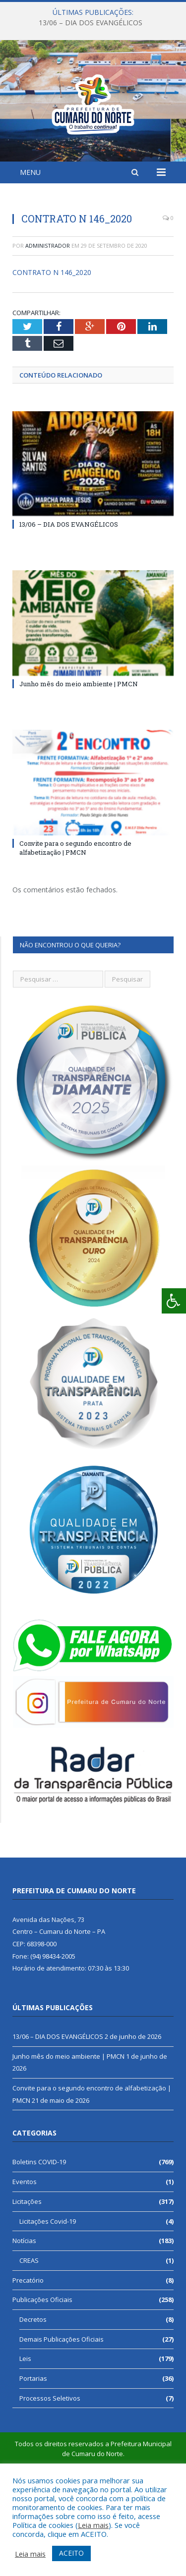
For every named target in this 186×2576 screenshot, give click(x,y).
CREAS (29, 2334)
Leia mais (93, 2525)
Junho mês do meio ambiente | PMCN (78, 758)
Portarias (33, 2452)
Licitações (27, 2275)
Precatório (28, 2354)
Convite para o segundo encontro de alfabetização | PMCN (75, 922)
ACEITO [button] (71, 2553)
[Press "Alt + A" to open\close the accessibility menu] (174, 1301)
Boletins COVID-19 (39, 2236)
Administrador (47, 320)
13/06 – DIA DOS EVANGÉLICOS (90, 22)
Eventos (24, 2255)
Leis (25, 2432)
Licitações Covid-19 (47, 2295)
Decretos (33, 2393)
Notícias (24, 2314)
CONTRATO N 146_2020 (51, 346)
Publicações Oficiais (42, 2373)
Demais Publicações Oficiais (61, 2413)
